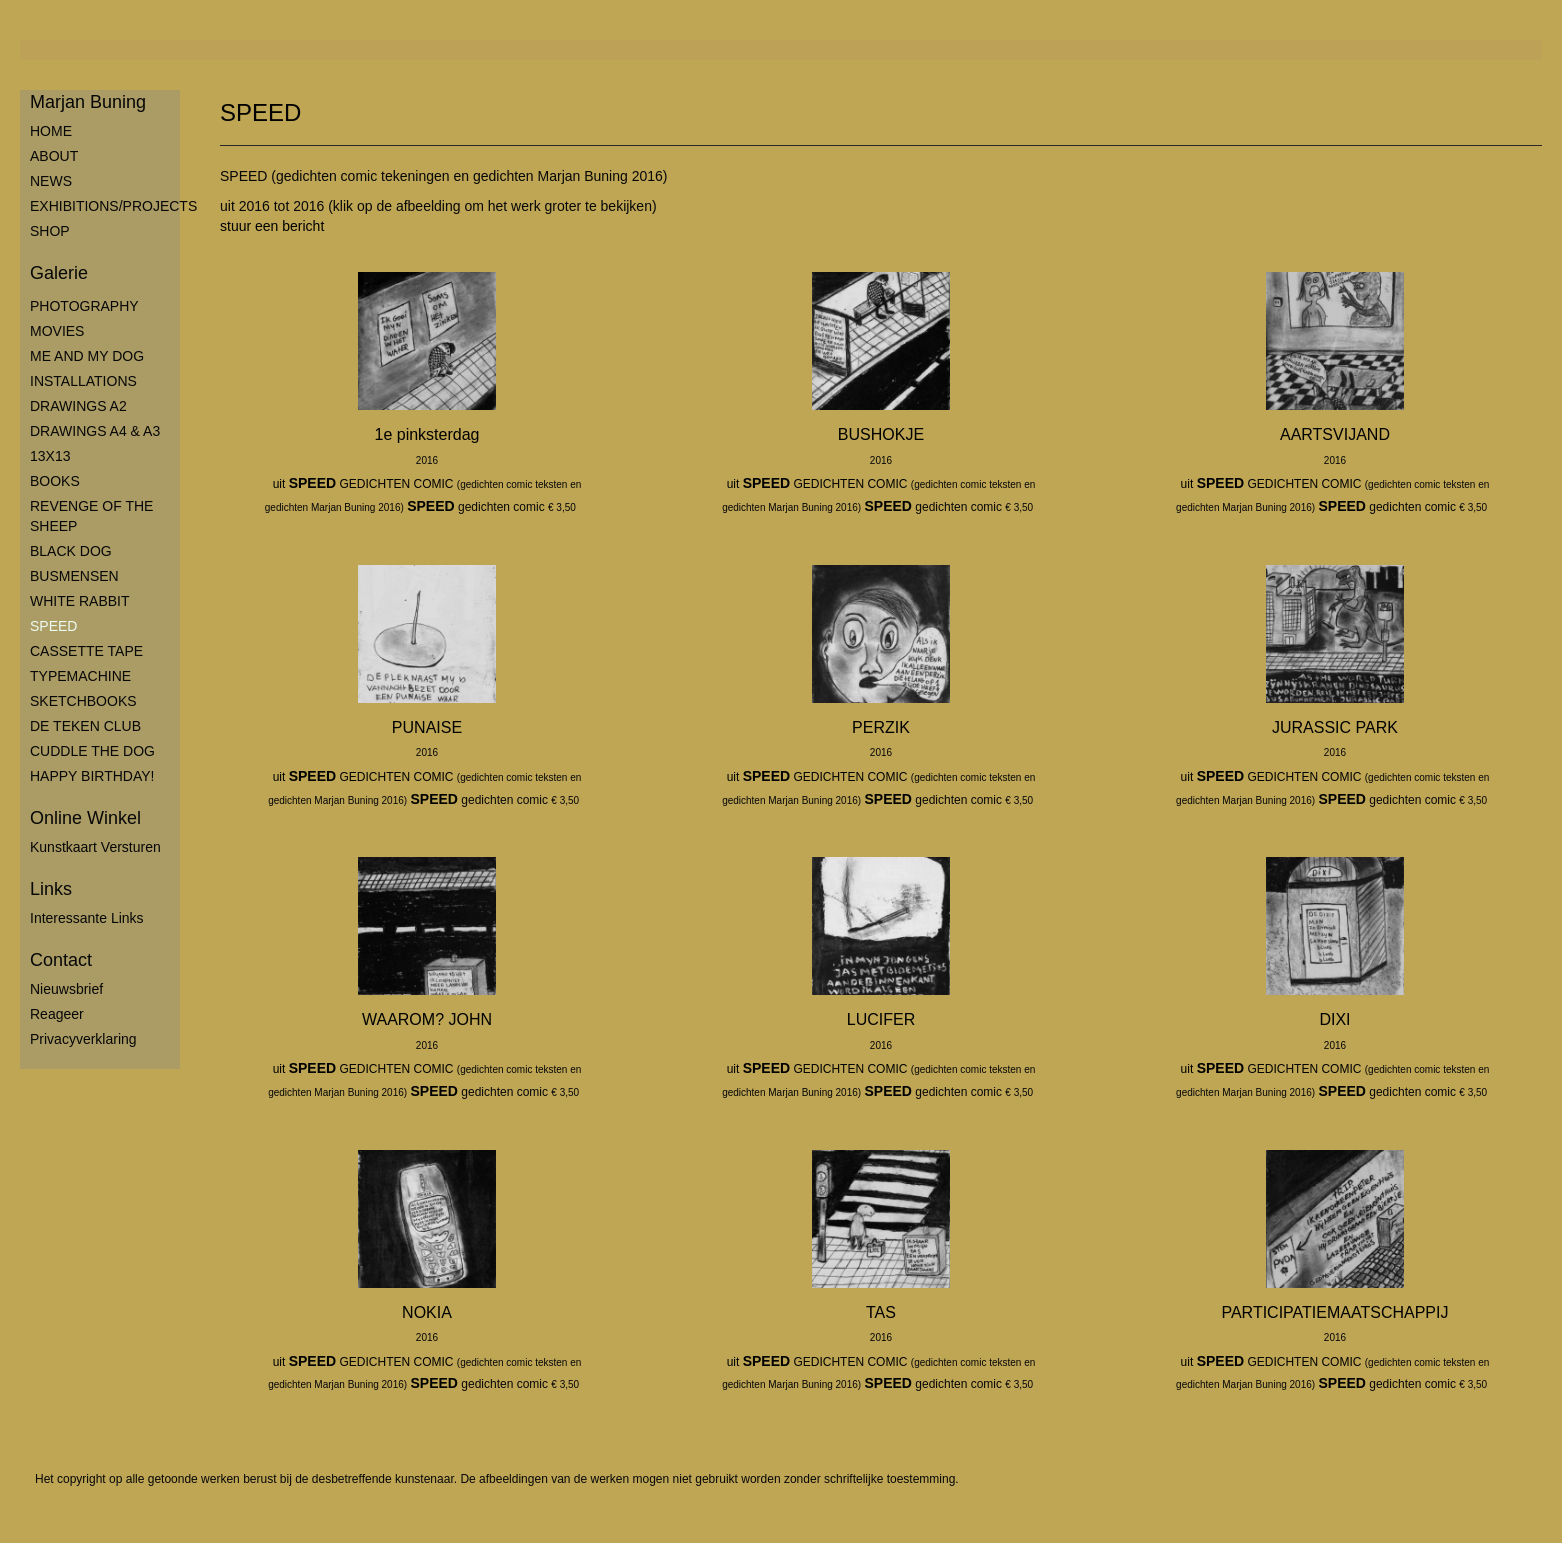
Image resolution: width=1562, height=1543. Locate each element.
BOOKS (55, 481)
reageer (57, 1014)
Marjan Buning (88, 102)
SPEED (53, 626)
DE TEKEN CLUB (85, 726)
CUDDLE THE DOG (92, 751)
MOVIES (57, 331)
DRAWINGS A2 (78, 406)
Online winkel (85, 818)
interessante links (87, 918)
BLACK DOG (71, 551)
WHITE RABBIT (80, 601)
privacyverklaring (83, 1039)
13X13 (50, 456)
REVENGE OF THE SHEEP (91, 516)
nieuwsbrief (66, 989)
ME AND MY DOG (87, 356)
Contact (61, 960)
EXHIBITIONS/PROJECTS (105, 206)
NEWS (51, 181)
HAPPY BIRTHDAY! (92, 776)
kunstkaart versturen (95, 847)
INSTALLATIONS (83, 381)
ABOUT (54, 156)
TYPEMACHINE (80, 676)
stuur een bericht (272, 226)
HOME (51, 131)
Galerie (59, 273)
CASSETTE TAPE (86, 651)
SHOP (50, 231)
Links (51, 889)
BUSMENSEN (74, 576)
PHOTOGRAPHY (84, 306)
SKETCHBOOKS (83, 701)
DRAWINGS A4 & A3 (95, 431)
